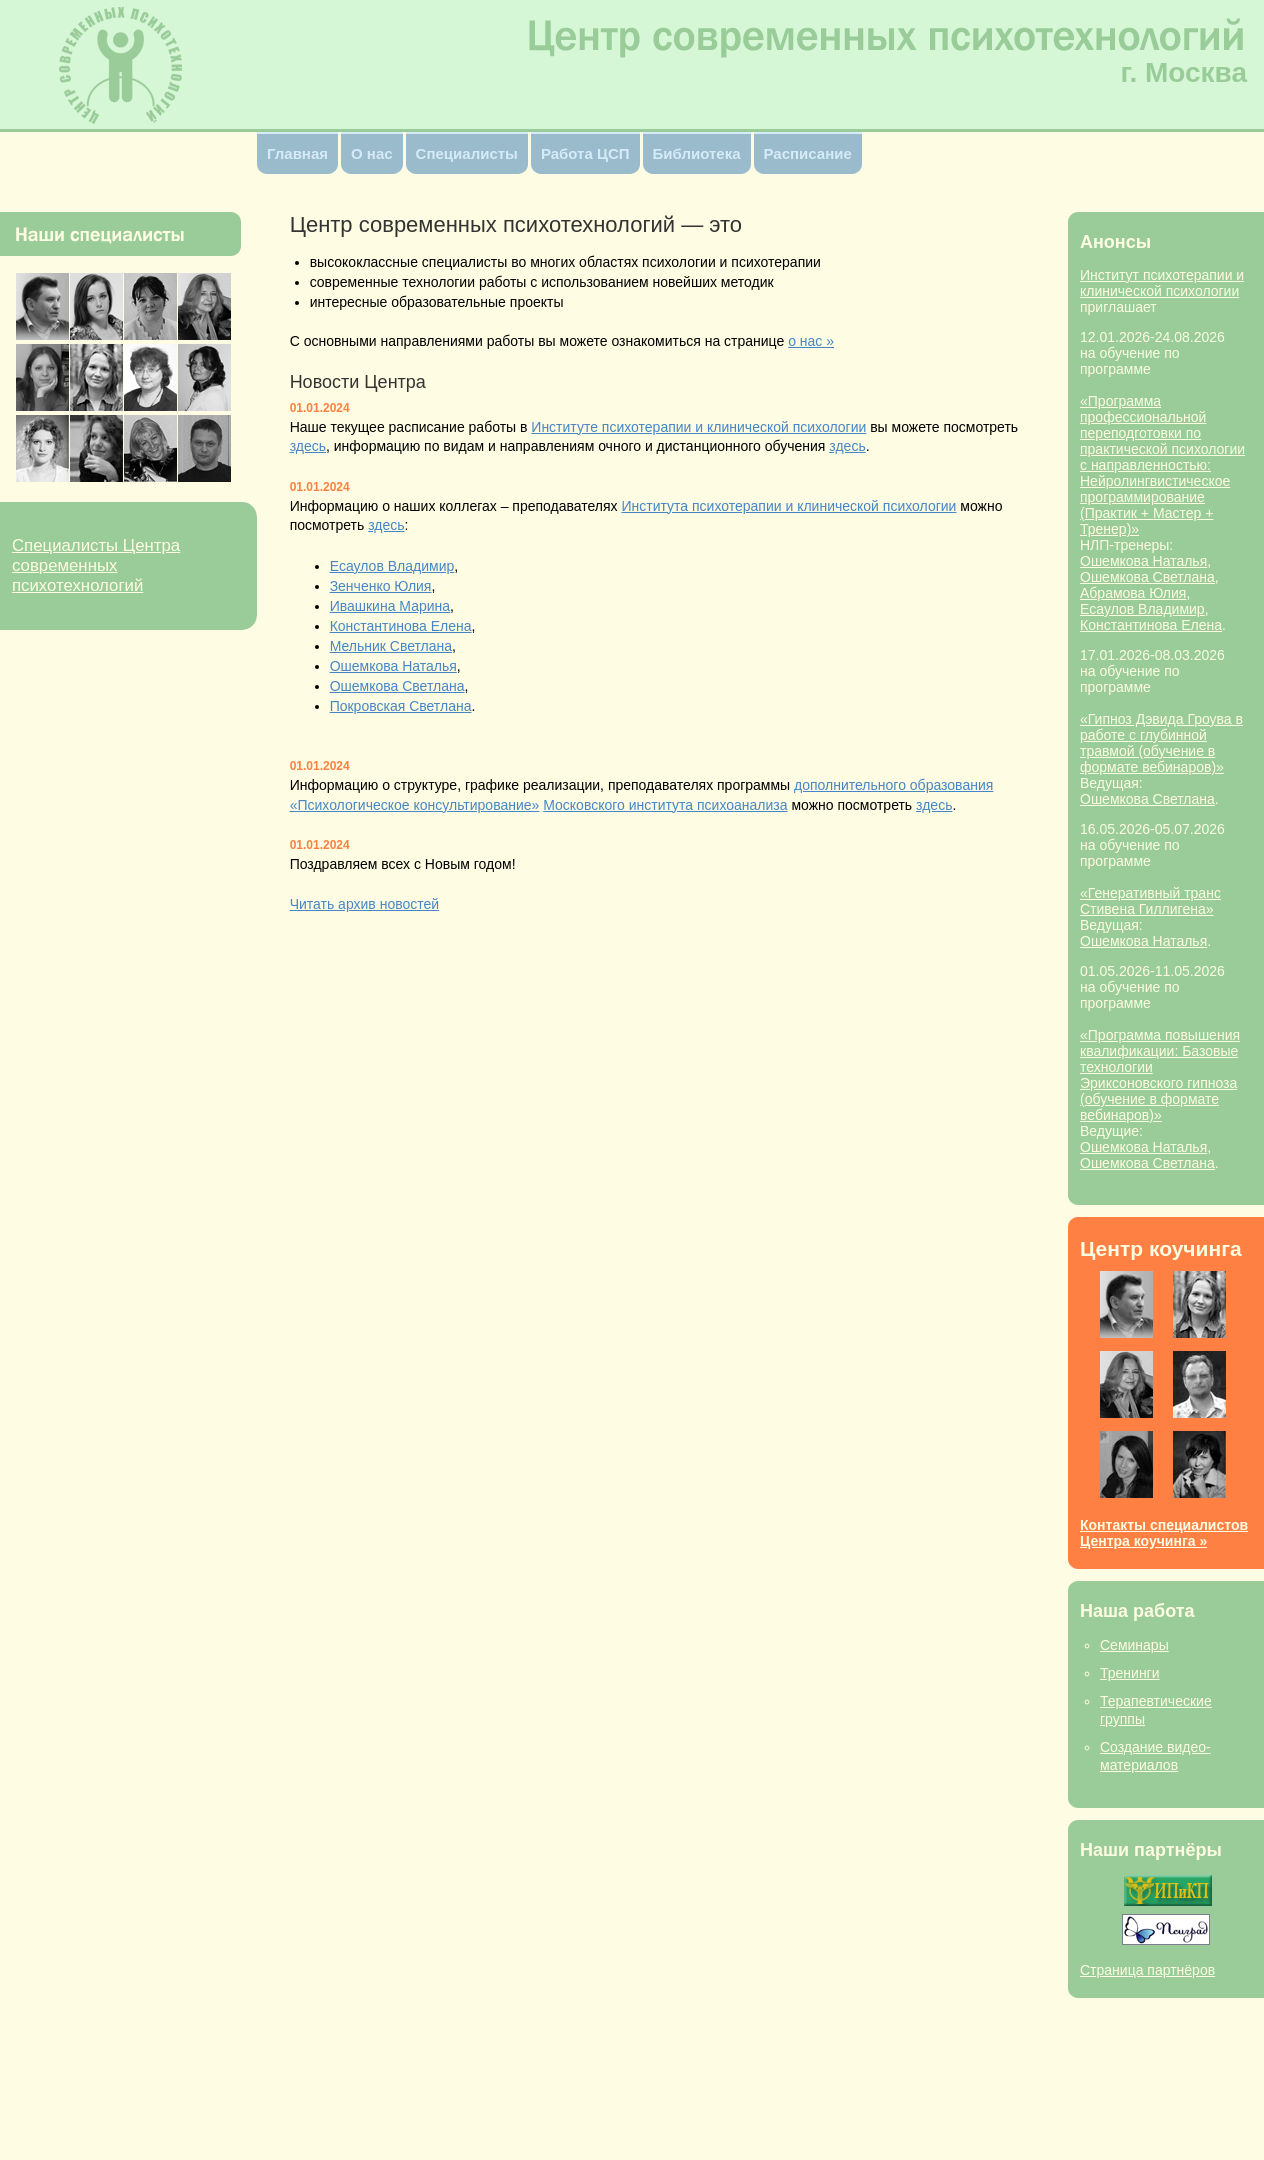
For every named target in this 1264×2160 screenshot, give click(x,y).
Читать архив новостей (365, 904)
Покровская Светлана (401, 706)
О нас (372, 153)
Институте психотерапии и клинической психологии (698, 427)
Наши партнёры (1151, 1850)
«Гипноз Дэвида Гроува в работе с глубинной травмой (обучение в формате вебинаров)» (1161, 743)
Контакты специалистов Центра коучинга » (1164, 1533)
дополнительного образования (893, 785)
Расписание (808, 153)
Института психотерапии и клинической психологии (788, 506)
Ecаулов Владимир (1142, 609)
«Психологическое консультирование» (415, 805)
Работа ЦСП (585, 153)
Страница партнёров (1147, 1970)
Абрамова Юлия (1133, 593)
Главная (297, 153)
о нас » (811, 341)
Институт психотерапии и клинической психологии (1162, 283)
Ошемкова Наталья (1143, 561)
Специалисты (467, 153)
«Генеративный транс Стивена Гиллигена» (1150, 901)
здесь (308, 446)
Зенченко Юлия (381, 586)
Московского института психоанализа (665, 805)
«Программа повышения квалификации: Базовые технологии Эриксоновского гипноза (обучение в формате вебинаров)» (1160, 1075)
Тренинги (1130, 1673)
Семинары (1134, 1645)
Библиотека (697, 153)
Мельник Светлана (391, 646)
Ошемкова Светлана (1147, 577)
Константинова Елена (1151, 625)
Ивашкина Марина (390, 606)
